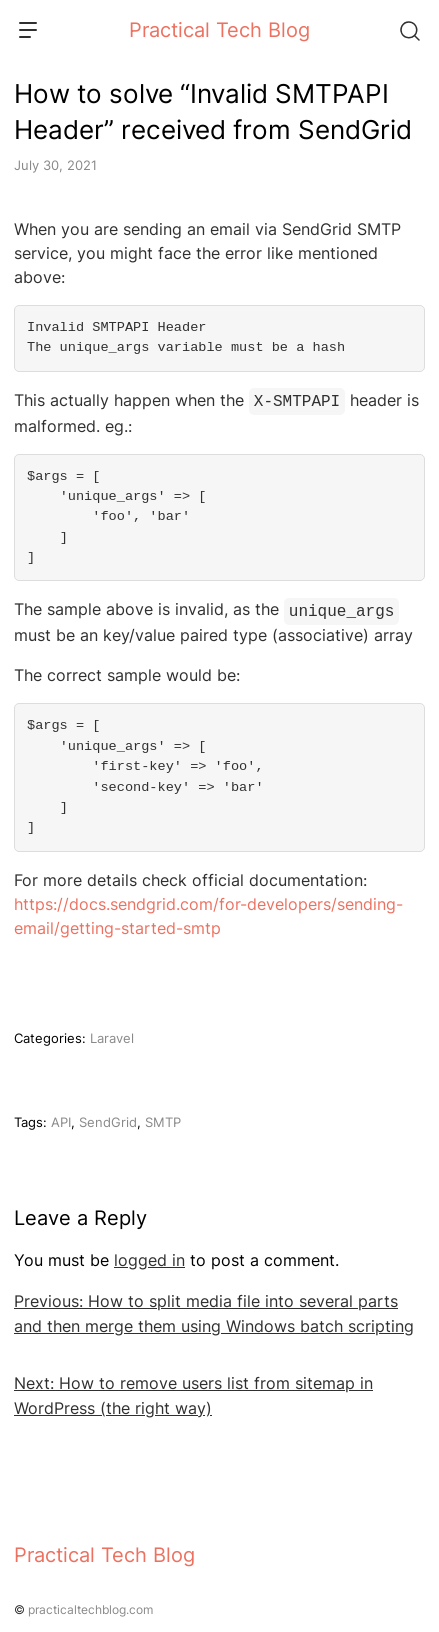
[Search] (409, 30)
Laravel (112, 1034)
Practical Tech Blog (219, 30)
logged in (149, 1256)
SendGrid (108, 1118)
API (61, 1118)
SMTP (163, 1118)
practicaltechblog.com (90, 1605)
